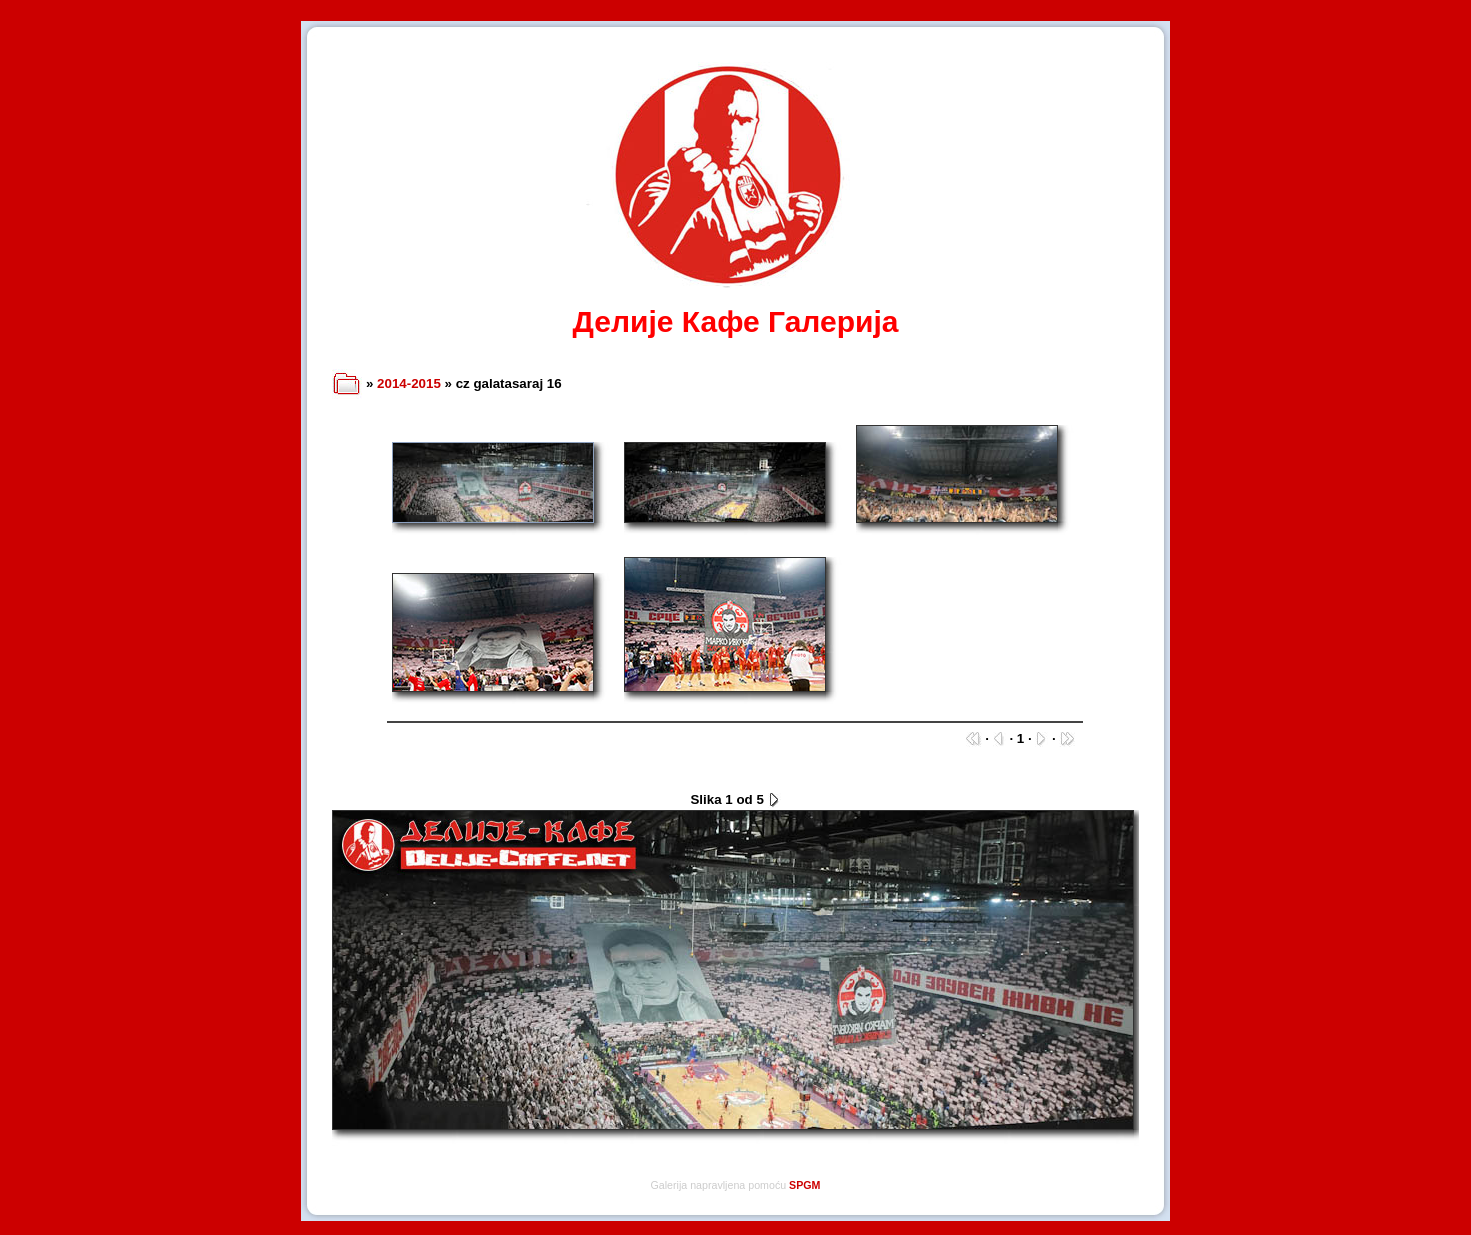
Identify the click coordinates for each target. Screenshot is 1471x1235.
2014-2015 (409, 383)
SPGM (804, 1185)
